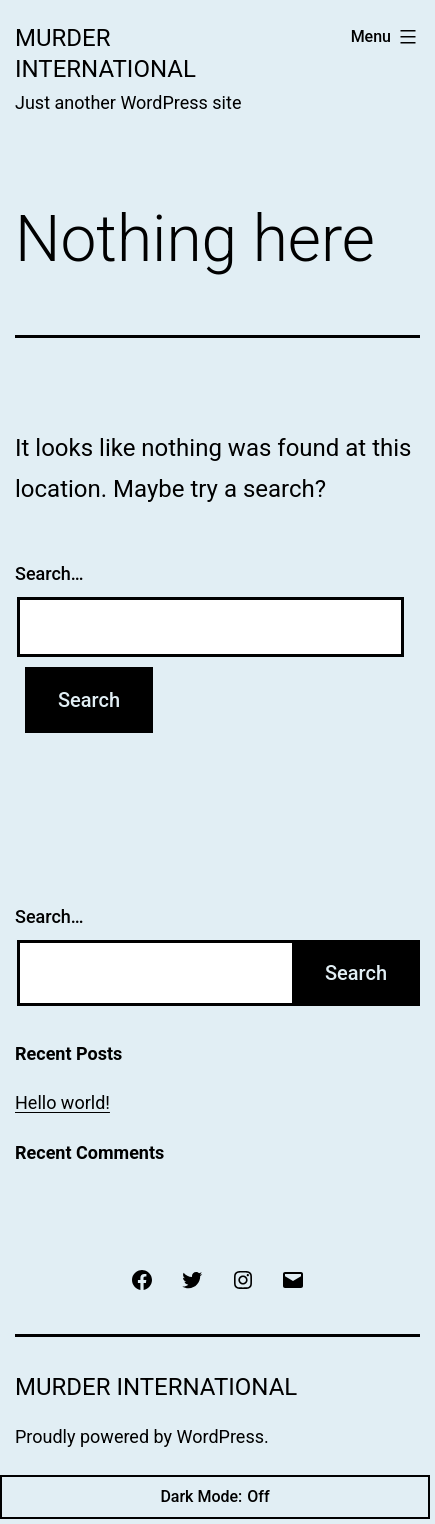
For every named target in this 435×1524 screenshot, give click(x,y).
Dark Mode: (214, 1497)
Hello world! (62, 1102)
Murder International (156, 1387)
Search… (49, 573)
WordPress (220, 1436)
